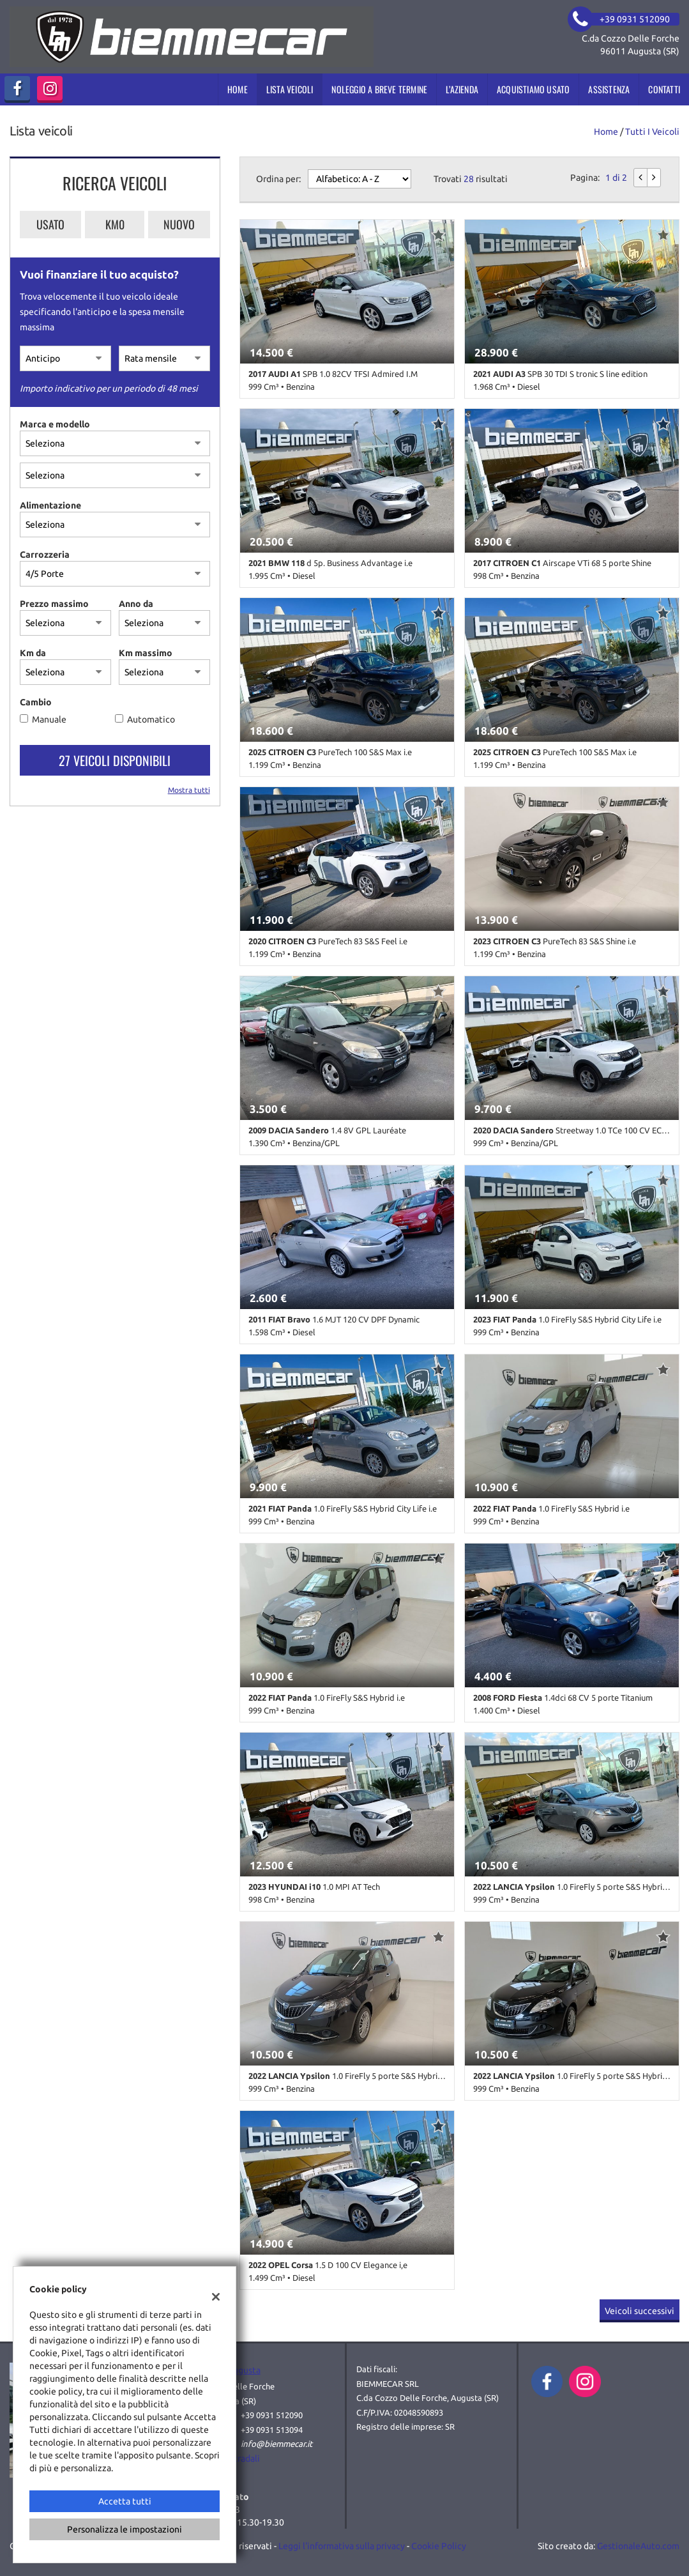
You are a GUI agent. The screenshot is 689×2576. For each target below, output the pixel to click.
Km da (33, 653)
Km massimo (145, 653)
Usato (50, 224)
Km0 (115, 224)
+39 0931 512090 (272, 2415)
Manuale (49, 719)
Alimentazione (50, 505)
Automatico (151, 719)
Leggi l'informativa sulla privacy (341, 2546)
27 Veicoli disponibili (114, 760)
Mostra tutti (189, 790)
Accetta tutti (124, 2501)
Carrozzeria (45, 554)
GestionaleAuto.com (638, 2546)
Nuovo (179, 224)
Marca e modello (55, 424)
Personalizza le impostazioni (124, 2529)
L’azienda (462, 89)
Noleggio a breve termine (379, 89)
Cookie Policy (438, 2546)
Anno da (136, 604)
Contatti (664, 89)
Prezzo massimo (54, 604)
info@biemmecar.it (276, 2444)
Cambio (36, 702)
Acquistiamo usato (533, 89)
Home (237, 89)
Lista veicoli (290, 89)
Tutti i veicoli (652, 131)
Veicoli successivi (639, 2311)
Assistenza (609, 89)
